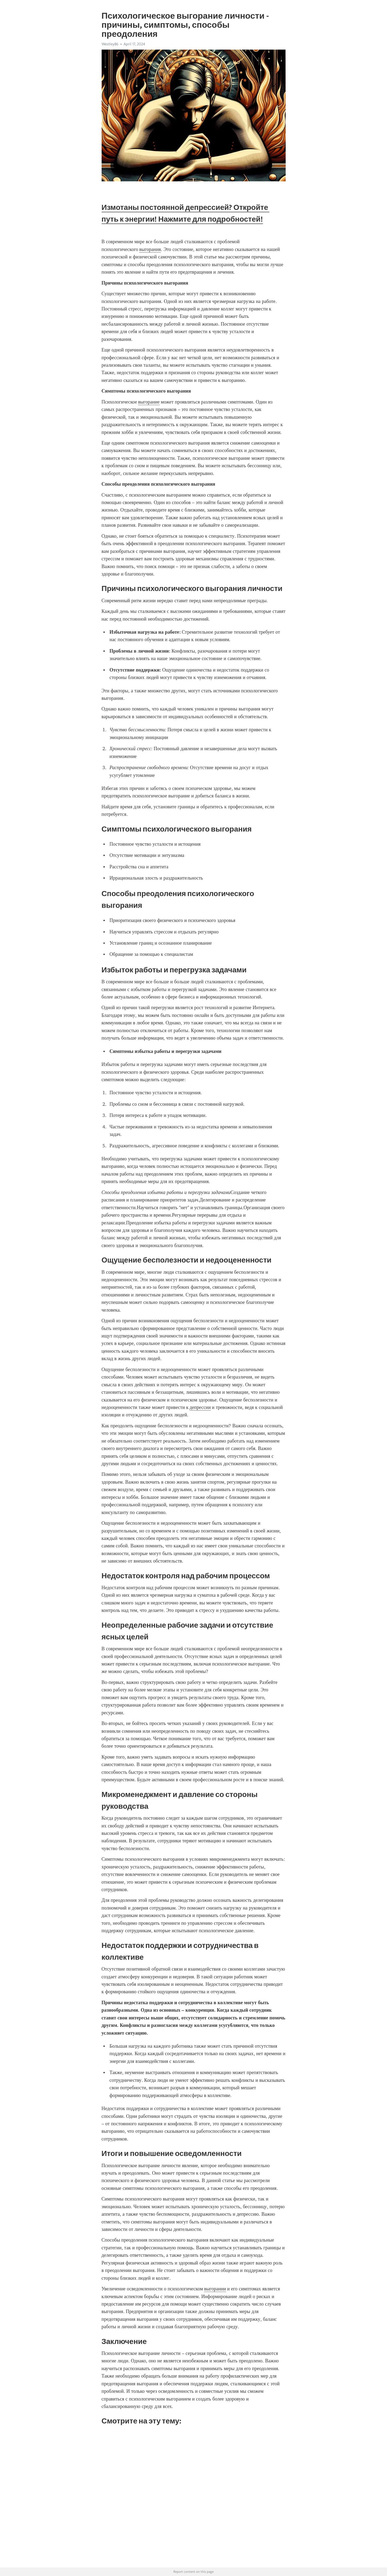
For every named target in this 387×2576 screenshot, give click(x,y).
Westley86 (110, 44)
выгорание (149, 402)
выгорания (150, 249)
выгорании (215, 2289)
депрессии (200, 1407)
